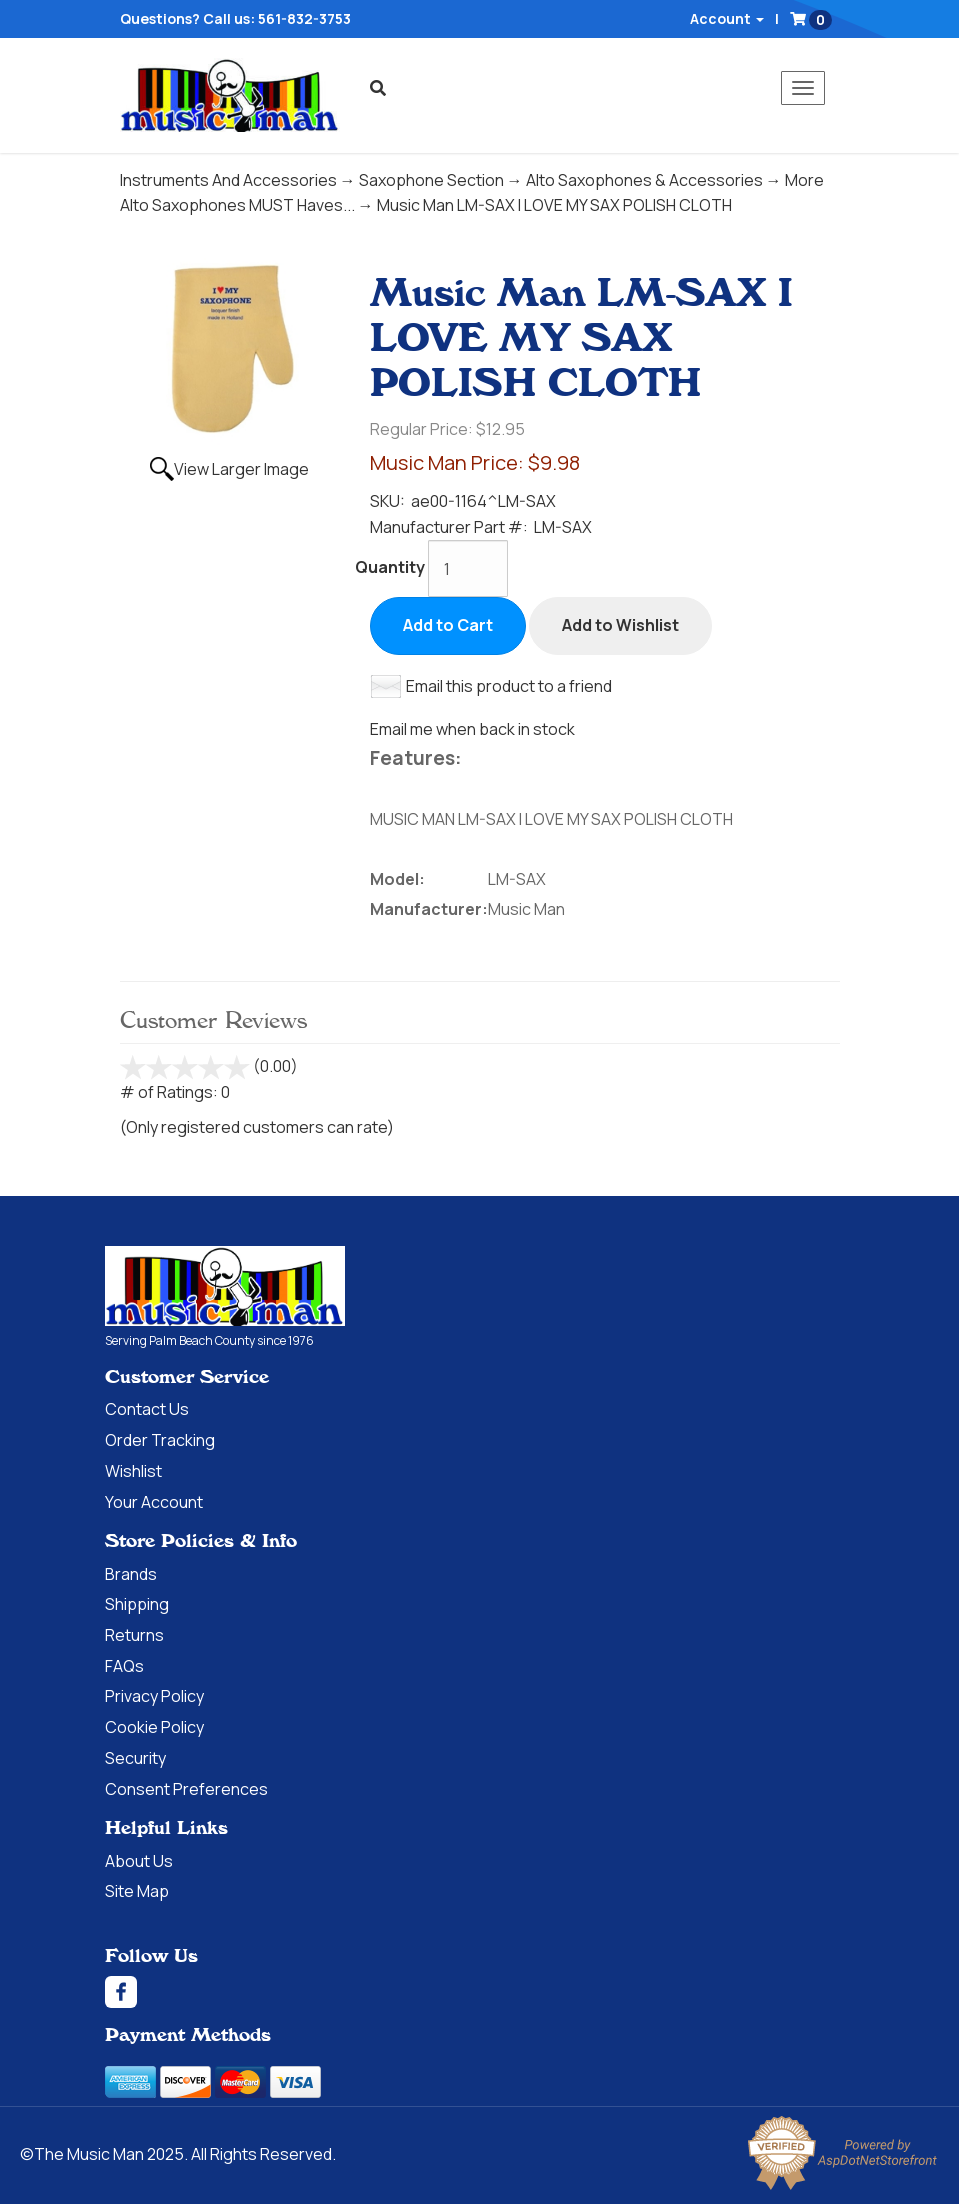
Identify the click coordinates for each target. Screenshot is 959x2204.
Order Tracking (160, 1440)
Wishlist (133, 1471)
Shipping (137, 1604)
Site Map (137, 1891)
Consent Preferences (186, 1789)
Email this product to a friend (509, 686)
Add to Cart (448, 625)
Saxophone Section (431, 180)
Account (727, 18)
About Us (139, 1861)
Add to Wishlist (620, 625)
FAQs (124, 1666)
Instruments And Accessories (228, 180)
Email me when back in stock (472, 729)
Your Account (154, 1502)
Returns (134, 1635)
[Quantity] (468, 568)
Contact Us (147, 1409)
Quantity (390, 567)
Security (135, 1758)
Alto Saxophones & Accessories (644, 180)
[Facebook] (480, 1992)
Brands (131, 1574)
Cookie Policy (154, 1727)
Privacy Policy (154, 1696)
